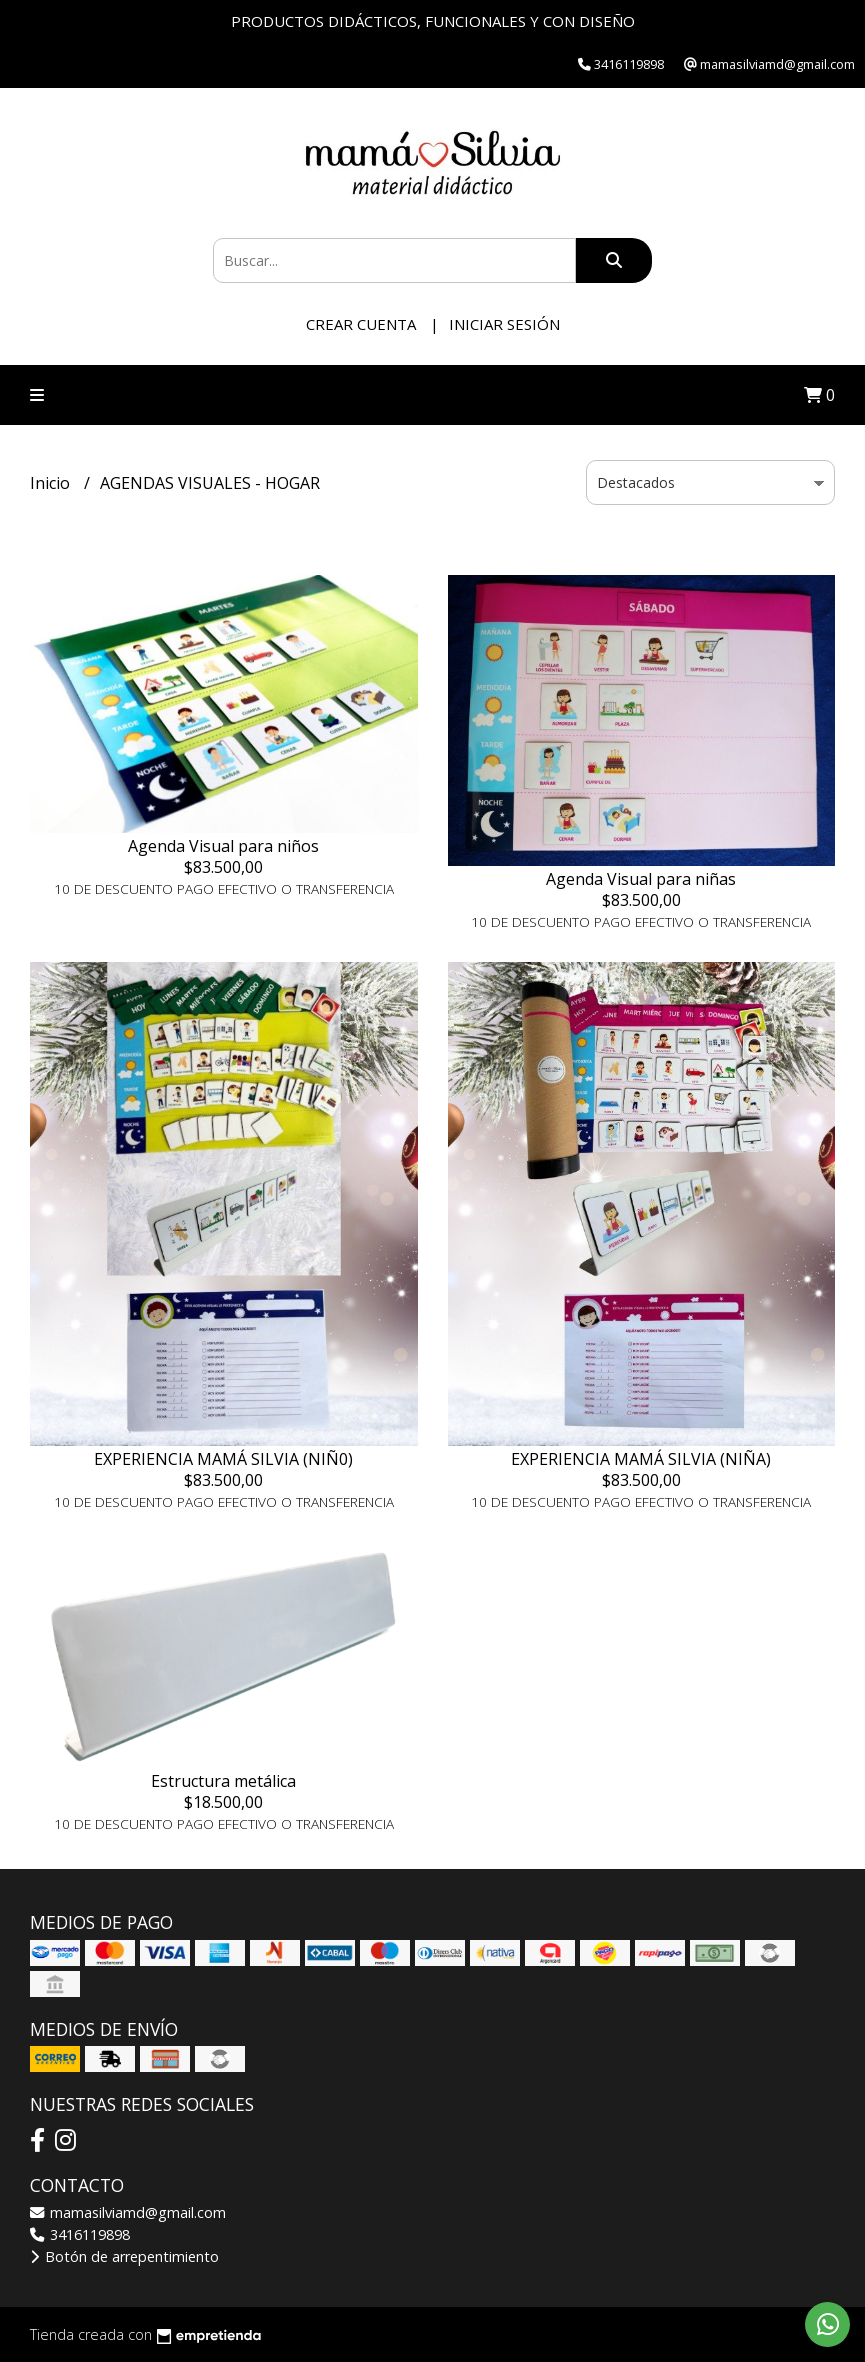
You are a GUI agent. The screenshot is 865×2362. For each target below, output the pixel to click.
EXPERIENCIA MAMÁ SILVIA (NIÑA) (641, 1459)
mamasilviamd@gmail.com (128, 2212)
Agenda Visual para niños (223, 846)
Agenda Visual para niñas (641, 879)
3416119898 (80, 2234)
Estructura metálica (223, 1781)
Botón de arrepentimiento (124, 2256)
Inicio (52, 483)
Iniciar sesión (504, 324)
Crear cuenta (361, 324)
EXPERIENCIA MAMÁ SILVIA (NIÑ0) (223, 1459)
